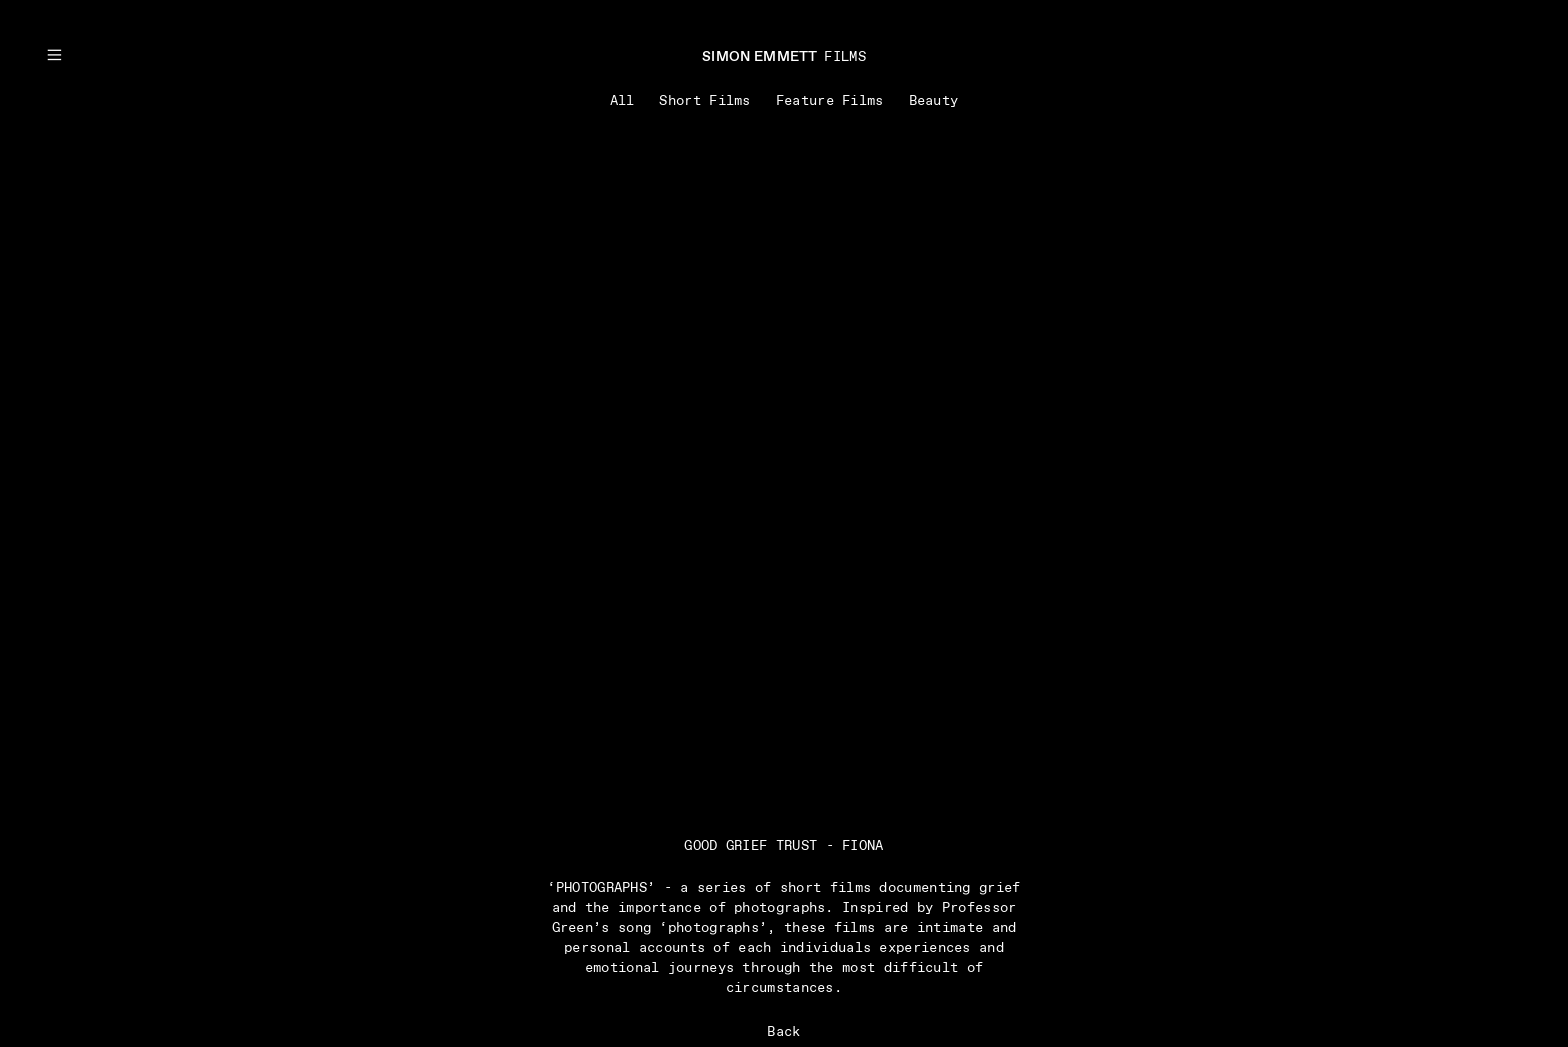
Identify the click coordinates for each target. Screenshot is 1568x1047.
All (622, 101)
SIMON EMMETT (760, 57)
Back (783, 1032)
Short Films (704, 101)
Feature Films (830, 101)
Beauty (934, 101)
